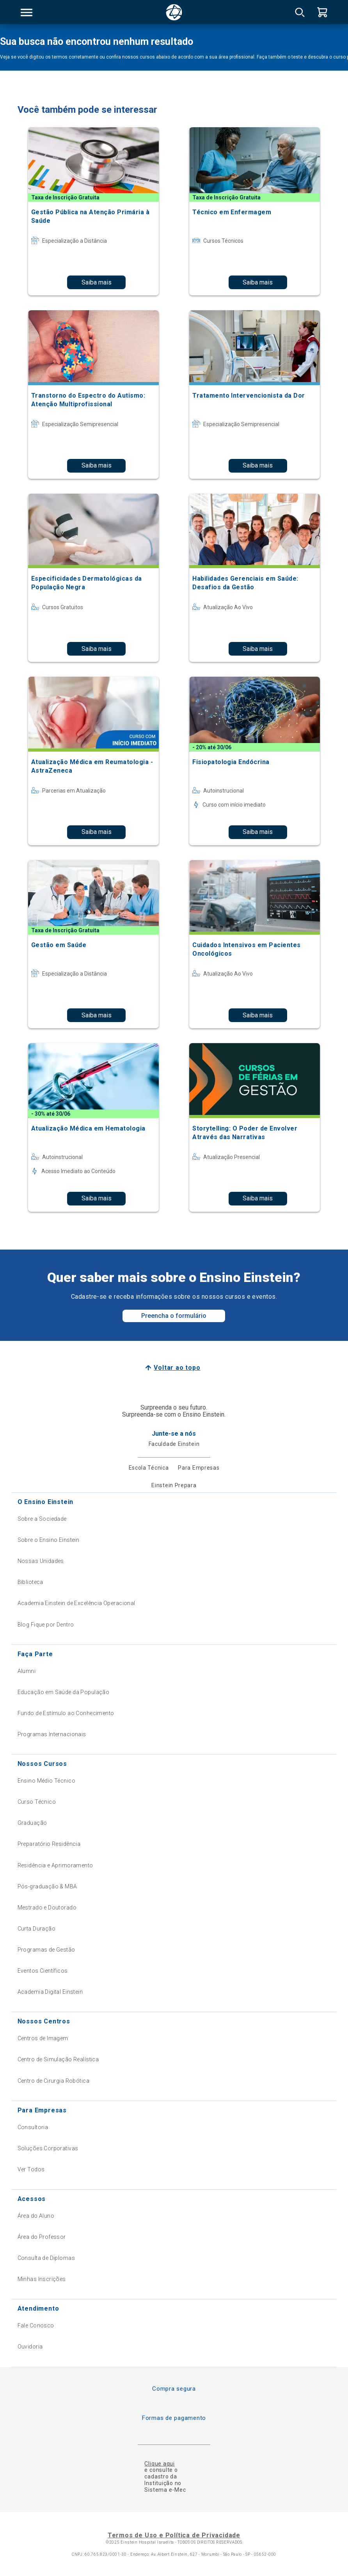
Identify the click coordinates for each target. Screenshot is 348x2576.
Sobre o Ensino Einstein (49, 1540)
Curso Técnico (37, 1802)
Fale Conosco (36, 2325)
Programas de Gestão (46, 1950)
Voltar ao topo (177, 1367)
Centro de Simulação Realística (58, 2059)
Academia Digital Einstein (50, 1992)
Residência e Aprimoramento (55, 1865)
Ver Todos (31, 2169)
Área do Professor (42, 2237)
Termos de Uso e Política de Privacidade (174, 2535)
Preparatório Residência (49, 1844)
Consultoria (33, 2127)
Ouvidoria (30, 2346)
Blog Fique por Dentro (46, 1624)
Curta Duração (36, 1928)
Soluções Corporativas (48, 2148)
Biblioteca (30, 1582)
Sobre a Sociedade (42, 1519)
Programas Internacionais (52, 1734)
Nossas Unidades (41, 1561)
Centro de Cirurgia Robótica (53, 2081)
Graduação (32, 1823)
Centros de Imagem (43, 2038)
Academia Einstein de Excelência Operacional (76, 1603)
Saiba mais (97, 282)
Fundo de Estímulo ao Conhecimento (66, 1713)
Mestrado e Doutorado (47, 1907)
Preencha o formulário (173, 1315)
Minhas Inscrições (42, 2279)
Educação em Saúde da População (64, 1692)
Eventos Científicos (43, 1971)
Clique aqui (159, 2463)
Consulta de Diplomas (46, 2258)
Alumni (27, 1671)
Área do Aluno (36, 2216)
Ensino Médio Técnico (46, 1781)
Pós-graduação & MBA (47, 1886)
